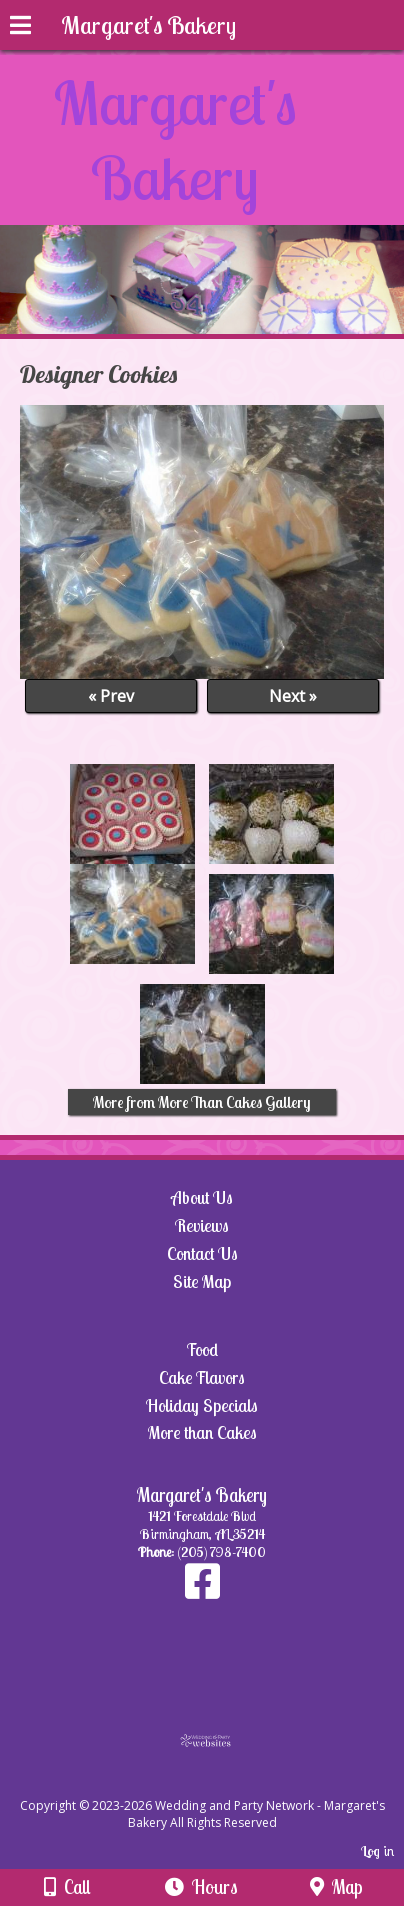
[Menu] (20, 28)
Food (202, 1349)
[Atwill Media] (220, 1783)
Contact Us (202, 1253)
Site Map (202, 1281)
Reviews (202, 1225)
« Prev (111, 696)
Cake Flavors (202, 1377)
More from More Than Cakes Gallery (202, 1102)
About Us (202, 1197)
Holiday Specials (202, 1405)
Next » (293, 696)
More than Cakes (202, 1432)
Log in (377, 1851)
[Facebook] (202, 1591)
